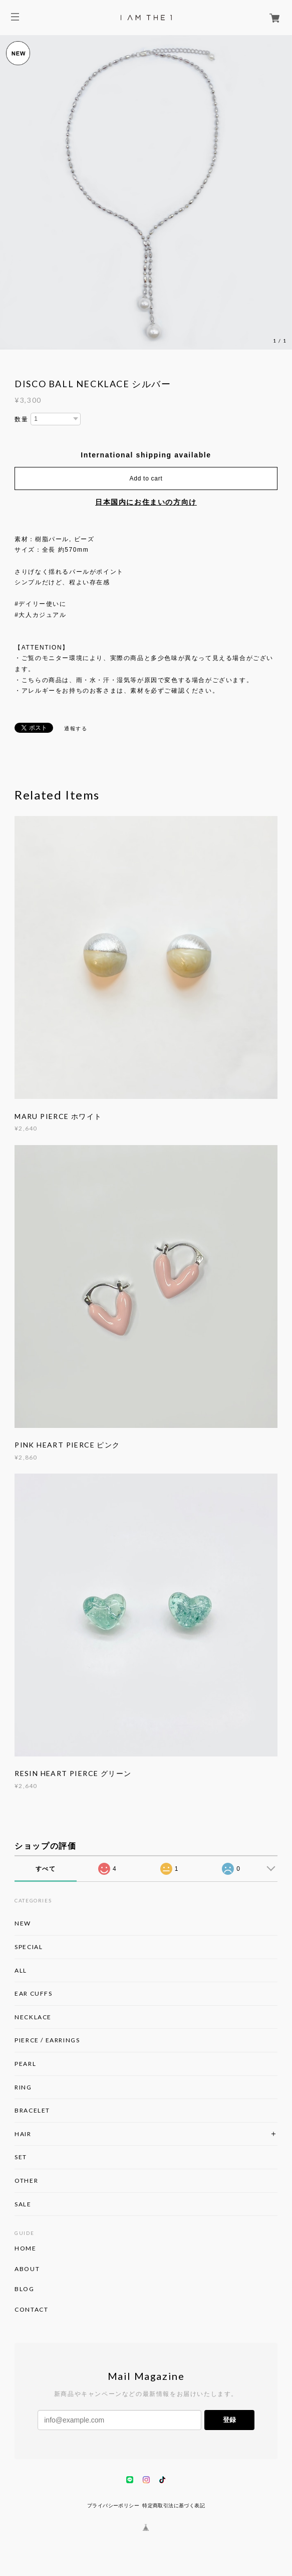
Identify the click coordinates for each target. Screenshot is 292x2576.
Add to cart (146, 478)
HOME (25, 2248)
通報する (75, 728)
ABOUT (27, 2269)
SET (21, 2157)
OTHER (26, 2180)
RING (23, 2087)
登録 (229, 2420)
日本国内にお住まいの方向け (146, 502)
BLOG (24, 2289)
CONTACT (31, 2309)
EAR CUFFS (33, 1993)
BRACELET (32, 2110)
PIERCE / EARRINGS (47, 2040)
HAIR (23, 2134)
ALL (21, 1970)
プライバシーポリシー (113, 2505)
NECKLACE (33, 2017)
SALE (23, 2204)
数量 (21, 419)
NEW (23, 1923)
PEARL (25, 2063)
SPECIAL (29, 1947)
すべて (46, 1868)
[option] (146, 192)
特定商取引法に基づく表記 (173, 2505)
